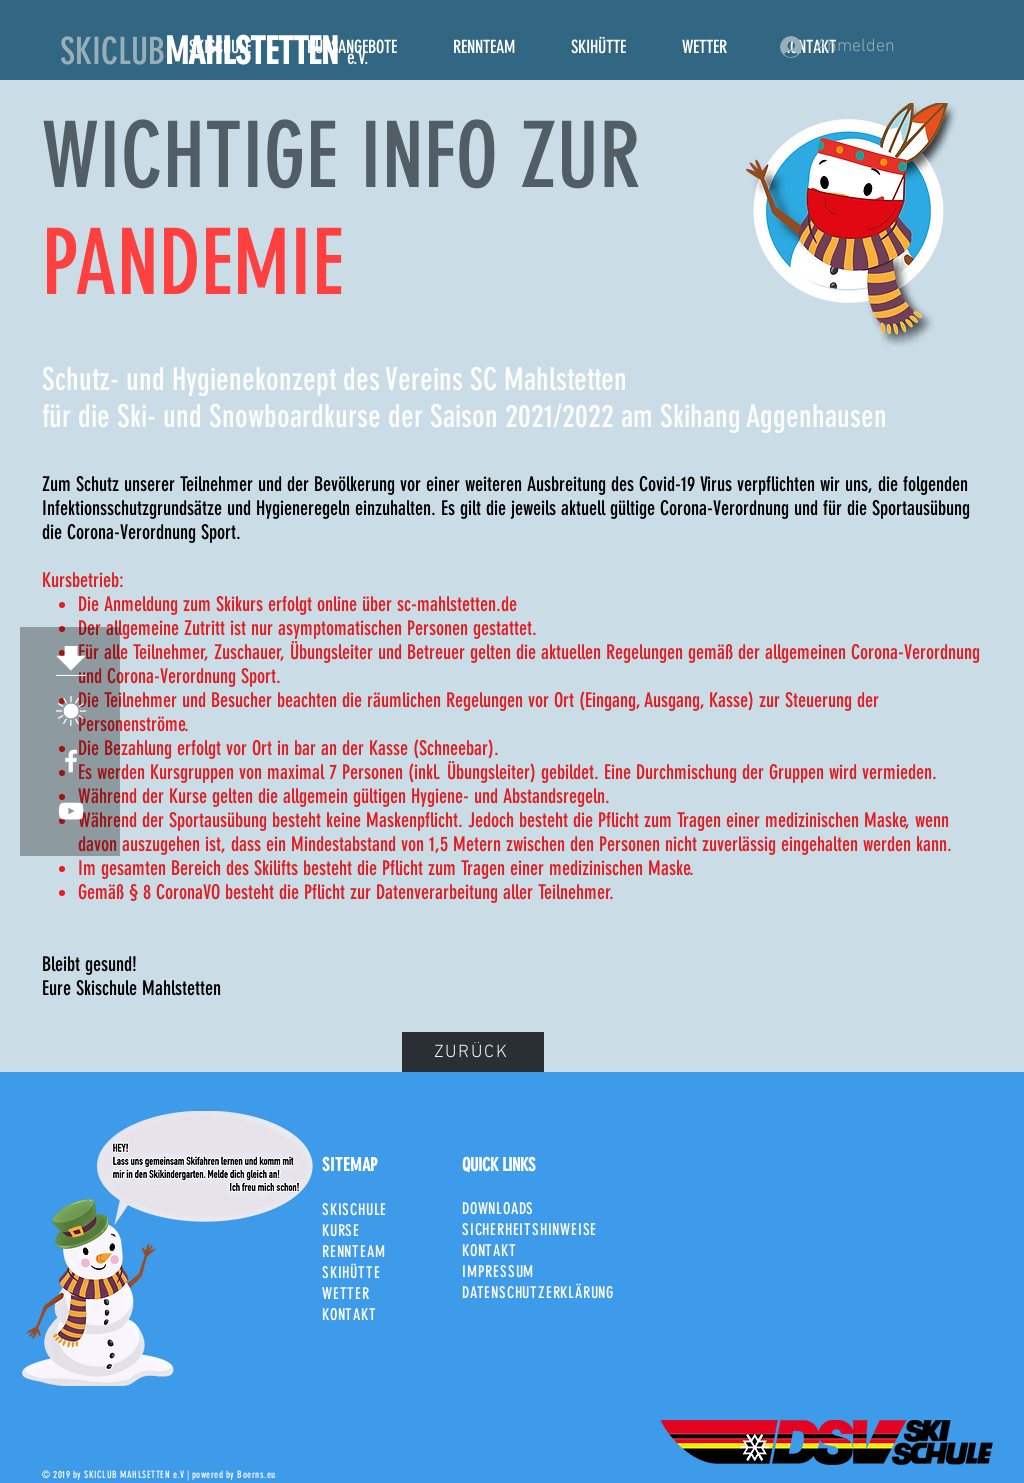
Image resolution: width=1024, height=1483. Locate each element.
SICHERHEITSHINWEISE (529, 1229)
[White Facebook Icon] (71, 761)
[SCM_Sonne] (71, 711)
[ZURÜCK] (473, 1052)
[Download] (71, 661)
